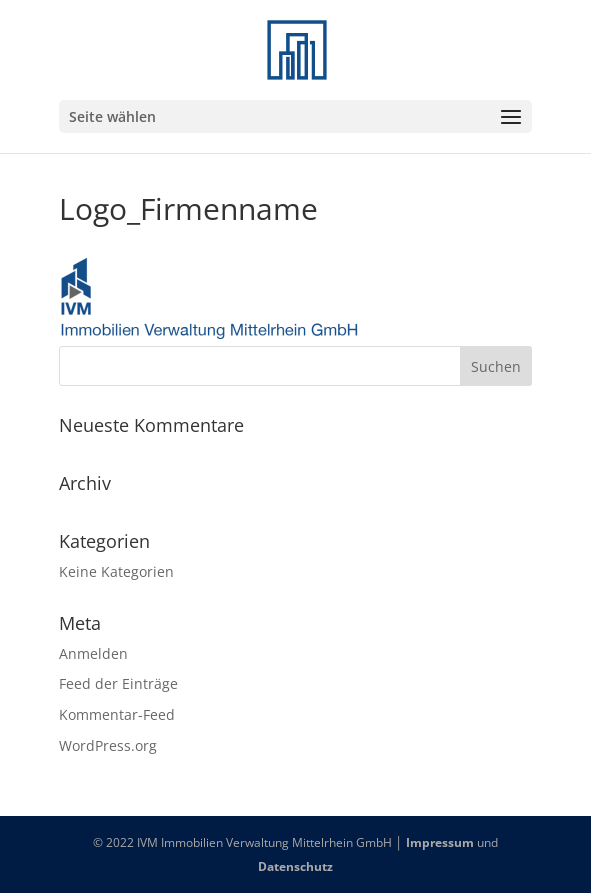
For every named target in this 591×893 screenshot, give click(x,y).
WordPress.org (108, 745)
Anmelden (93, 653)
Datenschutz (295, 866)
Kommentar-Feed (117, 714)
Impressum (440, 842)
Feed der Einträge (118, 683)
